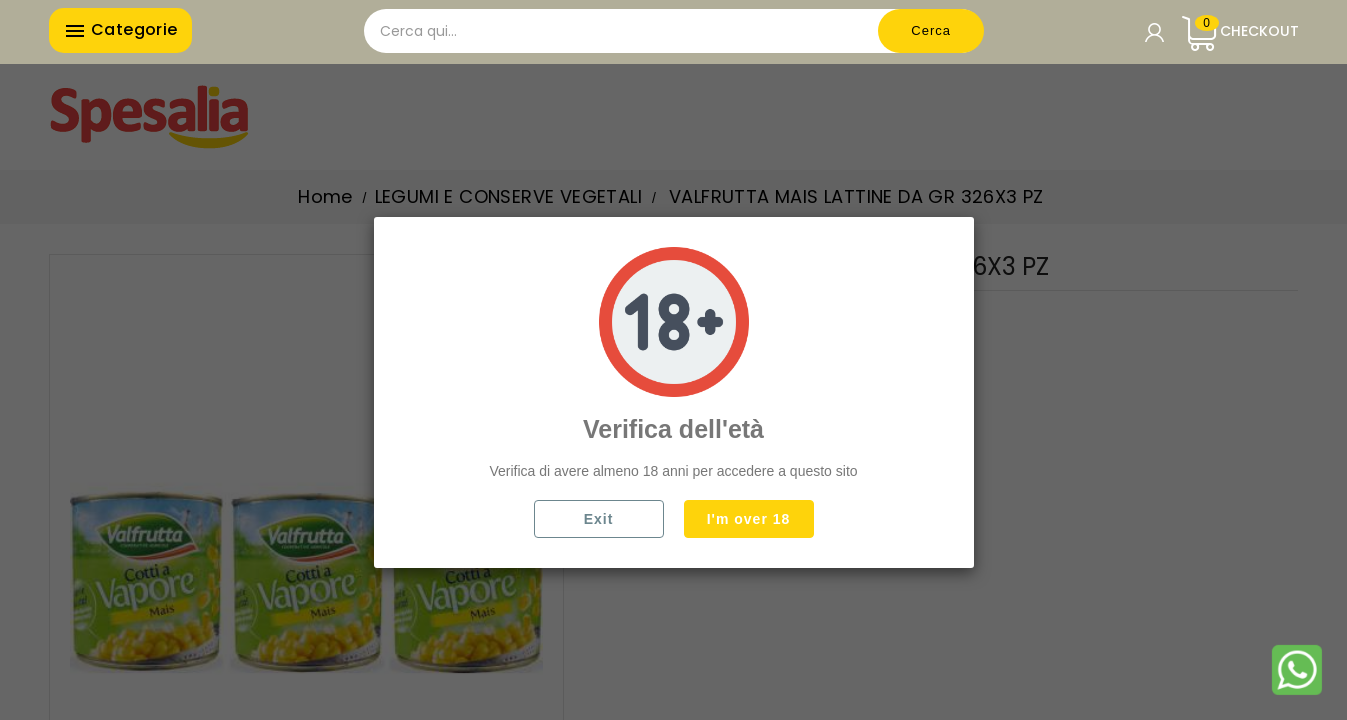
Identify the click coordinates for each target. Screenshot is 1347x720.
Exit (599, 519)
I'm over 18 (749, 519)
